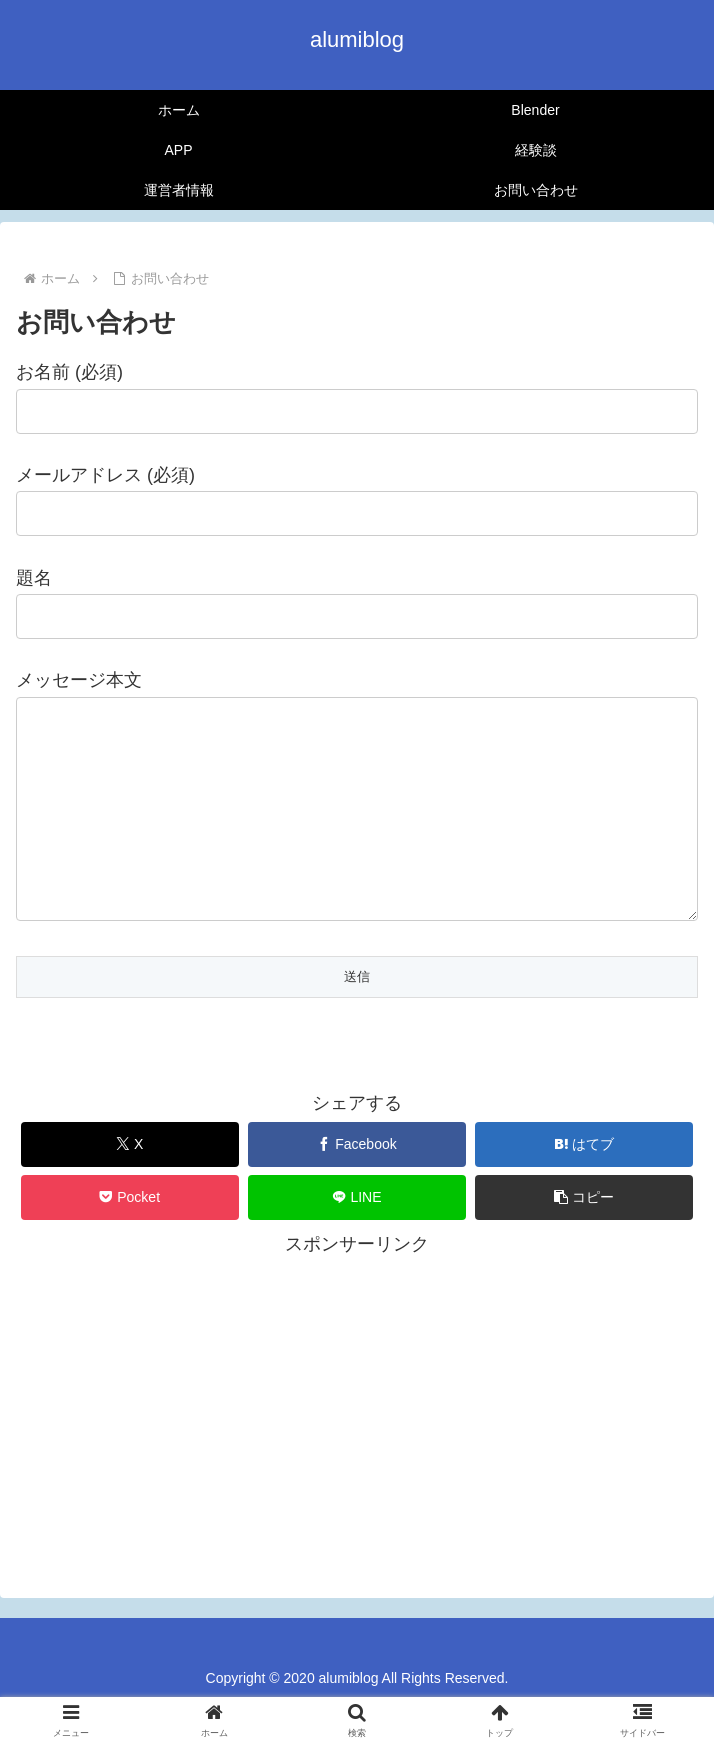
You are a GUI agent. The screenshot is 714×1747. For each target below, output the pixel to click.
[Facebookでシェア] (357, 1184)
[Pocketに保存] (130, 1237)
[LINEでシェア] (357, 1237)
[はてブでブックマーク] (584, 1184)
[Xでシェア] (130, 1184)
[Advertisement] (357, 1440)
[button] (584, 1237)
